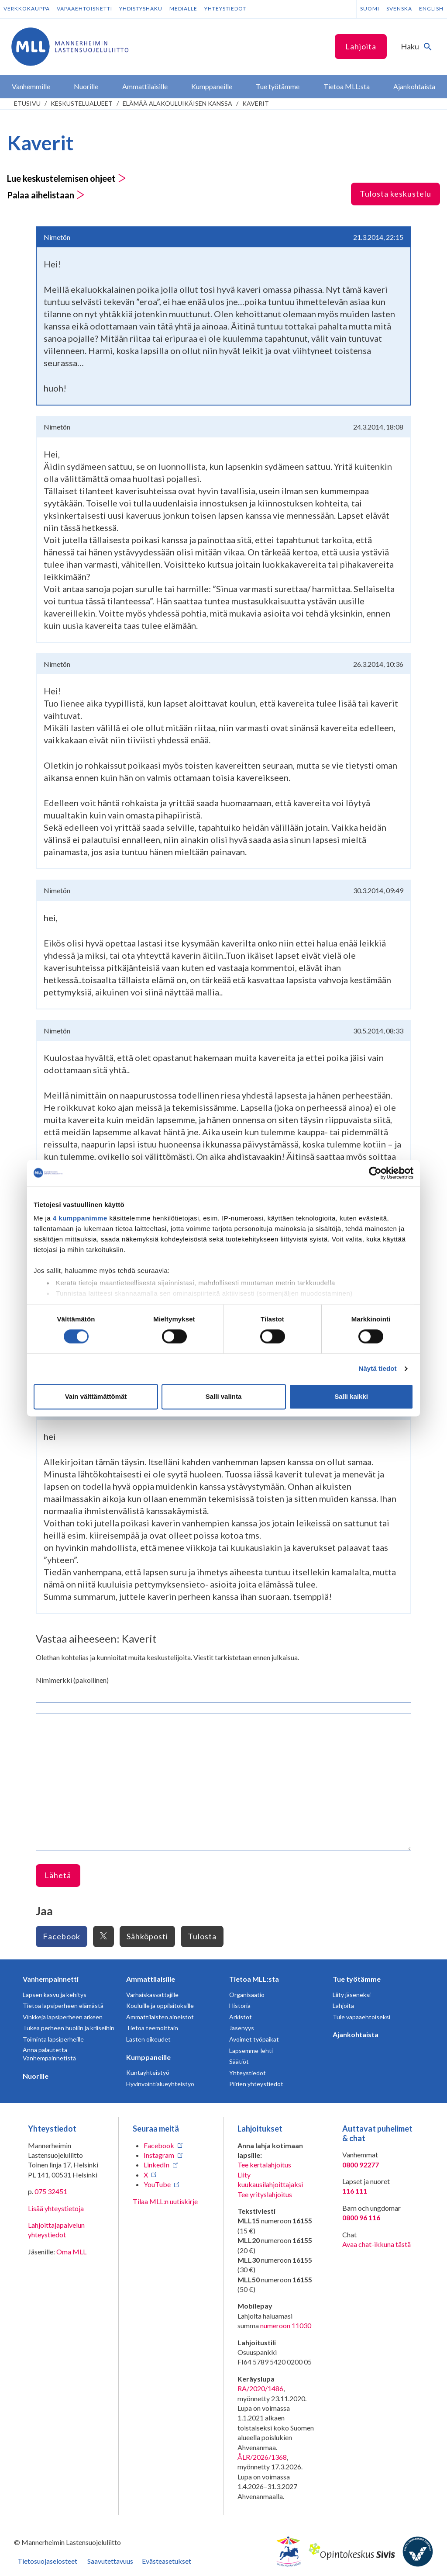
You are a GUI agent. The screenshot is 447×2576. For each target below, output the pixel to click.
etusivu (27, 103)
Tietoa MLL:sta (254, 1979)
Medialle (183, 8)
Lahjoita (360, 46)
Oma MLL (71, 2251)
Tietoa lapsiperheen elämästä (63, 2005)
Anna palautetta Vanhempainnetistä (49, 2054)
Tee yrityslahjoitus (264, 2194)
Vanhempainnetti (51, 1979)
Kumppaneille (148, 2057)
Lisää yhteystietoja (56, 2208)
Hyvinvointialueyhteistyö (160, 2083)
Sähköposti (147, 1936)
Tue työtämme (357, 1979)
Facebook (61, 1936)
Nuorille (35, 2076)
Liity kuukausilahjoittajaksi (270, 2179)
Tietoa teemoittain (152, 2028)
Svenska (399, 8)
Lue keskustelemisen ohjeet (66, 178)
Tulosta (202, 1936)
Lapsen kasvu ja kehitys (54, 1994)
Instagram (159, 2155)
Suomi (369, 8)
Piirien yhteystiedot (256, 2083)
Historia (240, 2005)
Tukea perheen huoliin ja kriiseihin (68, 2028)
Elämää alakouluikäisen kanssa (177, 103)
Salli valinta (224, 1396)
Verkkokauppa (26, 8)
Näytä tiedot (378, 1369)
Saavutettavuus (110, 2561)
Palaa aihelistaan (46, 195)
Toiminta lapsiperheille (53, 2039)
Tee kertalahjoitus (264, 2164)
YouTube (157, 2184)
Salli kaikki (351, 1396)
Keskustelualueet (82, 103)
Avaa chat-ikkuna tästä (376, 2244)
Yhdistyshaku (140, 8)
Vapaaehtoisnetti (84, 8)
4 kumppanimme (80, 1218)
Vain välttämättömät (96, 1396)
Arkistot (240, 2017)
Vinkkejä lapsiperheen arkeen (63, 2017)
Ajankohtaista (355, 2034)
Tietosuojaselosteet (47, 2561)
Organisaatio (247, 1994)
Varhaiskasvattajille (152, 1994)
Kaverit (255, 103)
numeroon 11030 (285, 2325)
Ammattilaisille (150, 1979)
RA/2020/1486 (260, 2388)
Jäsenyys (241, 2028)
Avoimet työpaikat (254, 2039)
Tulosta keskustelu (395, 193)
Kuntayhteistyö (147, 2072)
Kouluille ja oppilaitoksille (160, 2005)
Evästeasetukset (166, 2561)
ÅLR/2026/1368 (262, 2457)
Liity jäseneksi (352, 1994)
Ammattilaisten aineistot (160, 2017)
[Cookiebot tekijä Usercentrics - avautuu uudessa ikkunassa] (375, 1172)
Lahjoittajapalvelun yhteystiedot (56, 2230)
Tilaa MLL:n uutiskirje (165, 2201)
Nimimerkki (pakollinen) (72, 1680)
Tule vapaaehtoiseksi (361, 2017)
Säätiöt (239, 2061)
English (431, 8)
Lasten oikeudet (148, 2039)
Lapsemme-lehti (251, 2050)
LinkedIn (156, 2164)
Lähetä (58, 1875)
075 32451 (50, 2191)
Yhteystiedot (225, 8)
